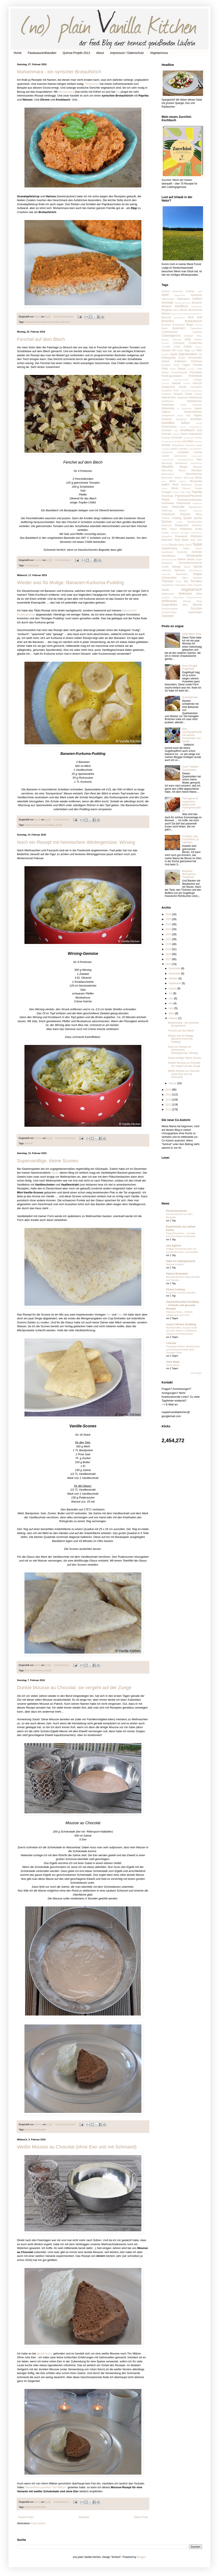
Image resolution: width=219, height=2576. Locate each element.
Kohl (199, 430)
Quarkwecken (190, 697)
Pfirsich (182, 510)
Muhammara (66, 91)
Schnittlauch (168, 555)
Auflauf (197, 298)
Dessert (29, 2129)
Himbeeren (168, 404)
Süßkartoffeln (169, 577)
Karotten (196, 419)
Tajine (185, 577)
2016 (169, 964)
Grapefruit (167, 390)
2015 (169, 1089)
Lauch (173, 448)
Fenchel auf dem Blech (41, 339)
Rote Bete (196, 540)
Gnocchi (197, 383)
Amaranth (178, 291)
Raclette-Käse (195, 521)
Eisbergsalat (169, 357)
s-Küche (171, 1343)
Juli (171, 993)
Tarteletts (197, 577)
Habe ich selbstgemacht (180, 1261)
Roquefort (167, 536)
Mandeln (167, 466)
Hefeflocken (168, 401)
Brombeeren (179, 317)
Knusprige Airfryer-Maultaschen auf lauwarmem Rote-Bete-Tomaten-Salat (183, 1349)
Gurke (188, 393)
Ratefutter (197, 525)
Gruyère (178, 393)
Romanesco (196, 533)
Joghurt (166, 411)
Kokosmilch (195, 433)
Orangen (167, 492)
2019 (169, 949)
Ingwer (198, 408)
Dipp (187, 350)
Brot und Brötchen (34, 1670)
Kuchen (188, 441)
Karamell (167, 419)
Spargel (176, 566)
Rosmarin (167, 539)
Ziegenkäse (169, 604)
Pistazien (185, 514)
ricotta (198, 528)
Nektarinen (186, 484)
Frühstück (195, 375)
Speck (187, 566)
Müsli (175, 484)
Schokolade (40, 2129)
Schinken (197, 551)
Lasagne (165, 449)
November (175, 973)
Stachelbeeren (195, 570)
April (171, 1008)
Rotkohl (165, 545)
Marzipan (197, 470)
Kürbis (166, 445)
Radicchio (167, 525)
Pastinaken (168, 503)
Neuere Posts (26, 2517)
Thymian (167, 581)
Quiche (198, 518)
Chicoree (176, 339)
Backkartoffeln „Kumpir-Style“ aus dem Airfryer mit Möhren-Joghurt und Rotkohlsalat (182, 1330)
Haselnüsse (195, 397)
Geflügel (197, 379)
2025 (169, 919)
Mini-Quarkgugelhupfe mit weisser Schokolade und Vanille (192, 735)
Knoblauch (44, 322)
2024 (169, 924)
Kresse (198, 437)
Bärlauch (167, 306)
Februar (173, 1018)
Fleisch (182, 368)
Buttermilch (178, 328)
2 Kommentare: (63, 560)
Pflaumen (197, 511)
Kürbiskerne (178, 445)
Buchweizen (178, 324)
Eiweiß (182, 357)
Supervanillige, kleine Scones (47, 1160)
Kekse (185, 423)
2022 (169, 934)
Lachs (199, 445)
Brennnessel (177, 314)
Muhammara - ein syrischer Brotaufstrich (59, 71)
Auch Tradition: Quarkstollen (190, 768)
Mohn (172, 481)
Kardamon (181, 419)
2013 (169, 1099)
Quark (187, 518)
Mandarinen (181, 463)
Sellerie (181, 559)
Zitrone (197, 604)
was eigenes (173, 1245)
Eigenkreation (188, 354)
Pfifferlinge (167, 510)
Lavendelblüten (195, 449)
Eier (199, 350)
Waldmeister (168, 593)
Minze (198, 477)
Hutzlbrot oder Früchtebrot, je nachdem (190, 839)
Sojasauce (167, 563)
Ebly (193, 350)
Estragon (166, 365)
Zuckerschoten (169, 612)
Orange (198, 488)
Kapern (198, 415)
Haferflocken (169, 397)
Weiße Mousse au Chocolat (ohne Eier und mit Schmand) (77, 2147)
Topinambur (181, 585)
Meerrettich (167, 477)
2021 (169, 939)
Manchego (167, 463)
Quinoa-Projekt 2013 (76, 53)
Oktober (173, 978)
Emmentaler (195, 357)
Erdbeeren (180, 361)
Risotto (165, 532)
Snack (199, 559)
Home (17, 53)
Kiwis (175, 430)
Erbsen (166, 361)
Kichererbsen (169, 426)
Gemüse (165, 383)
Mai (171, 1003)
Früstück (165, 380)
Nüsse (164, 488)
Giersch (186, 383)
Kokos (184, 433)
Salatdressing (169, 548)
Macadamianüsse (185, 459)
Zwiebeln (168, 616)
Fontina (191, 369)
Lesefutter (183, 452)
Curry (177, 346)
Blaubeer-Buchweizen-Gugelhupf (189, 874)
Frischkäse (196, 372)
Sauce (198, 548)
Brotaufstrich (31, 322)
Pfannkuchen (195, 507)
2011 (169, 1109)
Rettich (173, 529)
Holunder (197, 404)
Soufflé (165, 566)
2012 (169, 1104)
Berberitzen (197, 306)
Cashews (197, 332)
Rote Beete (182, 539)
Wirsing (29, 1143)
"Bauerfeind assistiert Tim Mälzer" (46, 2487)
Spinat (197, 566)
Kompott (166, 437)
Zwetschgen (195, 612)
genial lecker (45, 2353)
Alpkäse (166, 291)
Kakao (180, 415)
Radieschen (181, 525)
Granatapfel (196, 387)
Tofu (185, 581)
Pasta (165, 499)
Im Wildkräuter (184, 408)
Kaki (188, 415)
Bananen (29, 825)
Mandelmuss (196, 463)
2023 (169, 929)
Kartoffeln (168, 423)
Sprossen (179, 570)
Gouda (182, 386)
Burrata (198, 325)
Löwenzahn (197, 456)
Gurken (198, 394)
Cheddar (188, 335)
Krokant (178, 441)
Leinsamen (167, 452)
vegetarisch (191, 589)
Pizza (199, 514)
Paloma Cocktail (174, 1264)
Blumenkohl (195, 309)
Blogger (141, 2557)
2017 (169, 959)
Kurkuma (39, 825)
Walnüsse (65, 322)
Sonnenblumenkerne (190, 562)
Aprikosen (196, 295)
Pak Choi (186, 492)
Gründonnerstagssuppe (191, 390)
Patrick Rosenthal (177, 1273)
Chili (188, 339)
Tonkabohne (168, 585)
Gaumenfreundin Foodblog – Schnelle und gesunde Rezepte (182, 1305)
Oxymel (176, 492)
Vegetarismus (159, 53)
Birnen (184, 309)
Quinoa (166, 521)
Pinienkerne (168, 514)
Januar (173, 1083)
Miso (164, 481)
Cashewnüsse (170, 331)
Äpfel (165, 295)
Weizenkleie (178, 597)
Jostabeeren (168, 415)
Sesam (191, 559)
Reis (164, 528)
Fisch (173, 368)
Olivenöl (186, 488)
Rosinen (196, 536)
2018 (169, 954)
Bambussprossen (183, 303)
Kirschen (167, 430)
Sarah (55, 1172)
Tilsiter (179, 581)
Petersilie (178, 507)
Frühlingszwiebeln (172, 376)
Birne (176, 310)
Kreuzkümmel (168, 441)
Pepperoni (197, 503)
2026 (169, 914)
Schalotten (182, 552)
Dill (173, 350)
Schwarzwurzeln (169, 559)
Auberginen (183, 298)
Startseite (83, 2517)
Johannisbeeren (193, 411)
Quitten (179, 522)
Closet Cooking (175, 1289)
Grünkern (166, 394)
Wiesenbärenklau (194, 597)
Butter (165, 328)
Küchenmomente (176, 1210)
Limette (198, 452)
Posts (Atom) (38, 2523)
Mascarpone (168, 474)
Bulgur (190, 324)
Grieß (176, 390)
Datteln (188, 346)
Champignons (171, 335)
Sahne (188, 544)
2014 (169, 1094)
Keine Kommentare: (64, 316)
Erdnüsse (196, 361)
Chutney (165, 343)
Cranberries (195, 342)
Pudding (50, 825)
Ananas (190, 291)
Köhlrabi (176, 434)
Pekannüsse (183, 503)
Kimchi (183, 427)
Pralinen (166, 518)
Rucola (173, 544)
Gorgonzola (168, 386)
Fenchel (29, 565)
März (172, 1013)
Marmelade (167, 470)
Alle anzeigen (196, 1373)
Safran (181, 544)
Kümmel (198, 441)
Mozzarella (196, 481)
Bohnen (166, 313)
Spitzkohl (166, 570)
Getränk (176, 383)
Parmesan (167, 495)
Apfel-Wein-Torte (191, 633)
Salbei (186, 548)
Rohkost (174, 533)
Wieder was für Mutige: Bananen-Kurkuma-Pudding (70, 582)
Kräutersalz (188, 438)
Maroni (182, 470)
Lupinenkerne (168, 459)
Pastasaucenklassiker (42, 53)
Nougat (198, 484)
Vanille (58, 825)
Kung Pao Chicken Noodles (181, 1292)
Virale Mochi (172, 1365)
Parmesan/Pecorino (188, 495)
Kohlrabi (166, 433)
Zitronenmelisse (170, 608)
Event (176, 365)
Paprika (55, 322)
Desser (199, 347)
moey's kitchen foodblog (181, 1324)
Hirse (183, 404)
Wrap (199, 601)
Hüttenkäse (168, 408)
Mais (199, 459)
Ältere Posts (141, 2517)
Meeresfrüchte (194, 474)
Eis (200, 354)
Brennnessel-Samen (192, 314)
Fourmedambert (179, 372)
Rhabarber (186, 528)
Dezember (175, 968)
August (173, 988)
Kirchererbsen (195, 427)
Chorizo (198, 339)
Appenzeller (179, 295)
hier (108, 1314)
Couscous (179, 342)
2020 (169, 944)
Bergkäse (167, 309)
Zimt (184, 604)
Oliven (174, 488)
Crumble (166, 346)
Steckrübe (166, 574)
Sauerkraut (167, 552)
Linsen (165, 455)
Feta (36, 565)
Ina (118, 91)
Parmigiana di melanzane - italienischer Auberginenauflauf (191, 804)
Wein (199, 593)
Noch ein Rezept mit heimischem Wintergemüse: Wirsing (76, 842)
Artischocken (168, 299)
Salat (197, 544)
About (100, 53)
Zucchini (196, 608)
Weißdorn (166, 597)
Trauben (197, 585)
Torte (190, 585)
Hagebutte (182, 397)
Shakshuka (92, 83)
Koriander (176, 437)
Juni (171, 998)
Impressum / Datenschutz (127, 53)
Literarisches (180, 456)
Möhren (182, 481)
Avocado (167, 302)
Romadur (185, 533)
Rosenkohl (181, 536)
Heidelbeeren (194, 401)
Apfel (199, 291)
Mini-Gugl (188, 477)
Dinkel (180, 350)
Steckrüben (182, 574)
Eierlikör (165, 354)
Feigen (186, 364)
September (175, 983)
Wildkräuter (169, 601)
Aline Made (172, 1361)
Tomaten (196, 581)
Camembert (196, 328)
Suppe (197, 574)
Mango (183, 466)
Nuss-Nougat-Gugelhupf (190, 667)
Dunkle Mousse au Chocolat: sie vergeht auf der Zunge (74, 1687)
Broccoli (166, 317)
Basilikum (181, 306)
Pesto (165, 507)
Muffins (166, 484)
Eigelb (173, 354)
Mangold (197, 466)
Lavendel (182, 448)
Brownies (166, 324)
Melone (178, 477)
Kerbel (199, 423)
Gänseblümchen (181, 380)
